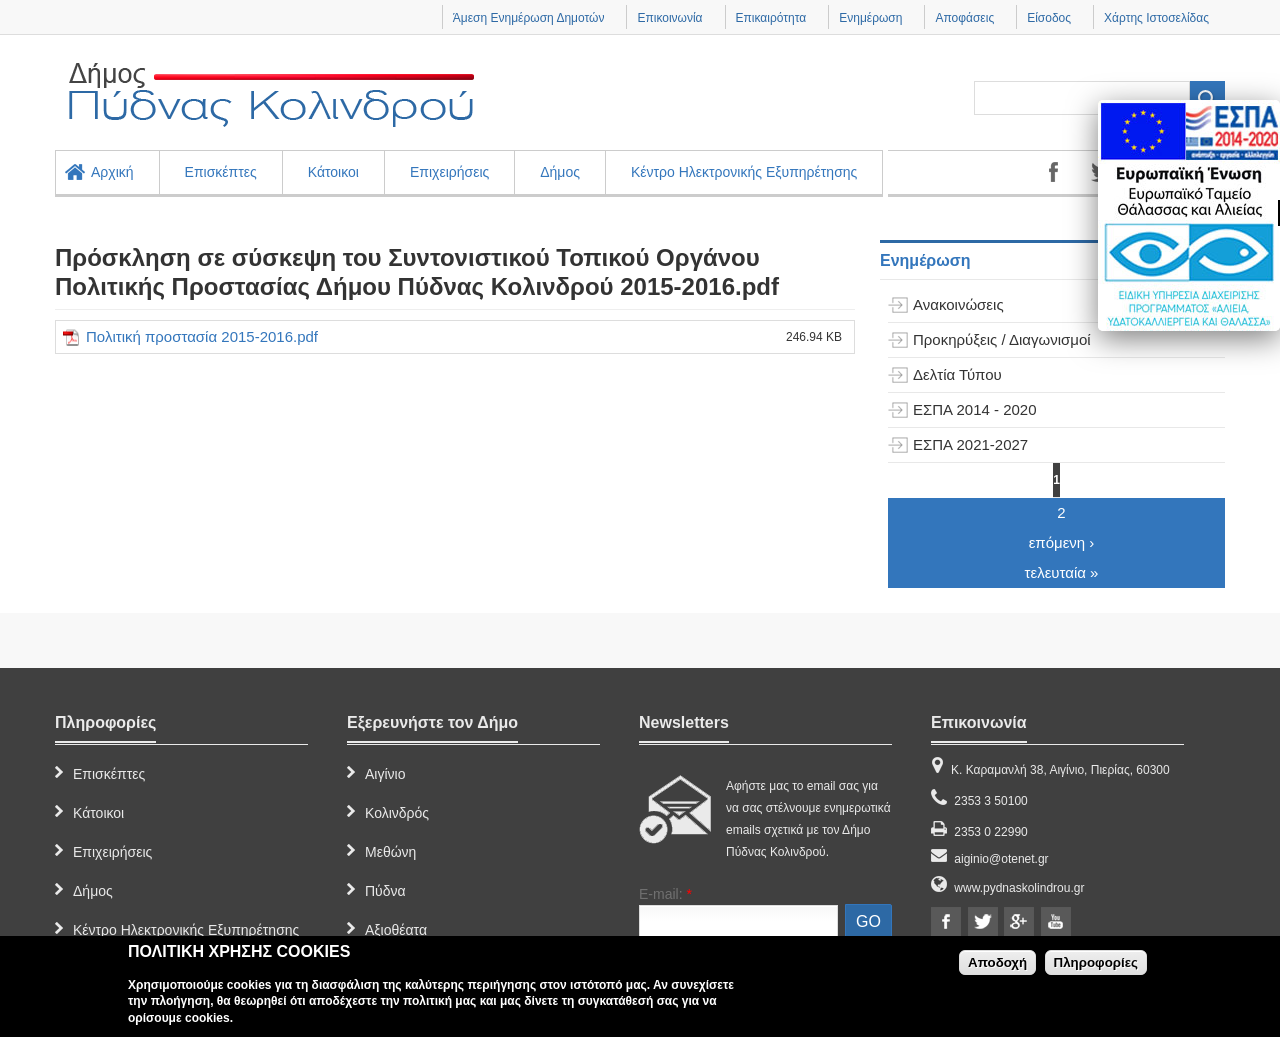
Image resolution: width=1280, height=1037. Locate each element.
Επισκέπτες (221, 172)
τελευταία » (1062, 572)
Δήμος (560, 172)
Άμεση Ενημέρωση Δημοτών (529, 18)
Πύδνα (385, 891)
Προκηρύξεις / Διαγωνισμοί (1002, 339)
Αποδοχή (997, 962)
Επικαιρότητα (771, 18)
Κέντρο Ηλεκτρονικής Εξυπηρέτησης (744, 172)
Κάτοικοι (333, 172)
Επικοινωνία (669, 18)
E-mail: (665, 894)
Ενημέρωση (870, 18)
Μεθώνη (390, 852)
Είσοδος (1049, 18)
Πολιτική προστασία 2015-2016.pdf (202, 336)
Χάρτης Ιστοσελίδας (1156, 18)
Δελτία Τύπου (957, 374)
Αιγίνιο (385, 774)
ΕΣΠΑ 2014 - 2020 (975, 409)
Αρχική (112, 172)
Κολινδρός (397, 813)
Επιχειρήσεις (449, 172)
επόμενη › (1062, 542)
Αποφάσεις (964, 18)
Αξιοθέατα (396, 930)
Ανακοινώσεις (958, 304)
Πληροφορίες (1096, 962)
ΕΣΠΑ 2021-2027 (970, 444)
